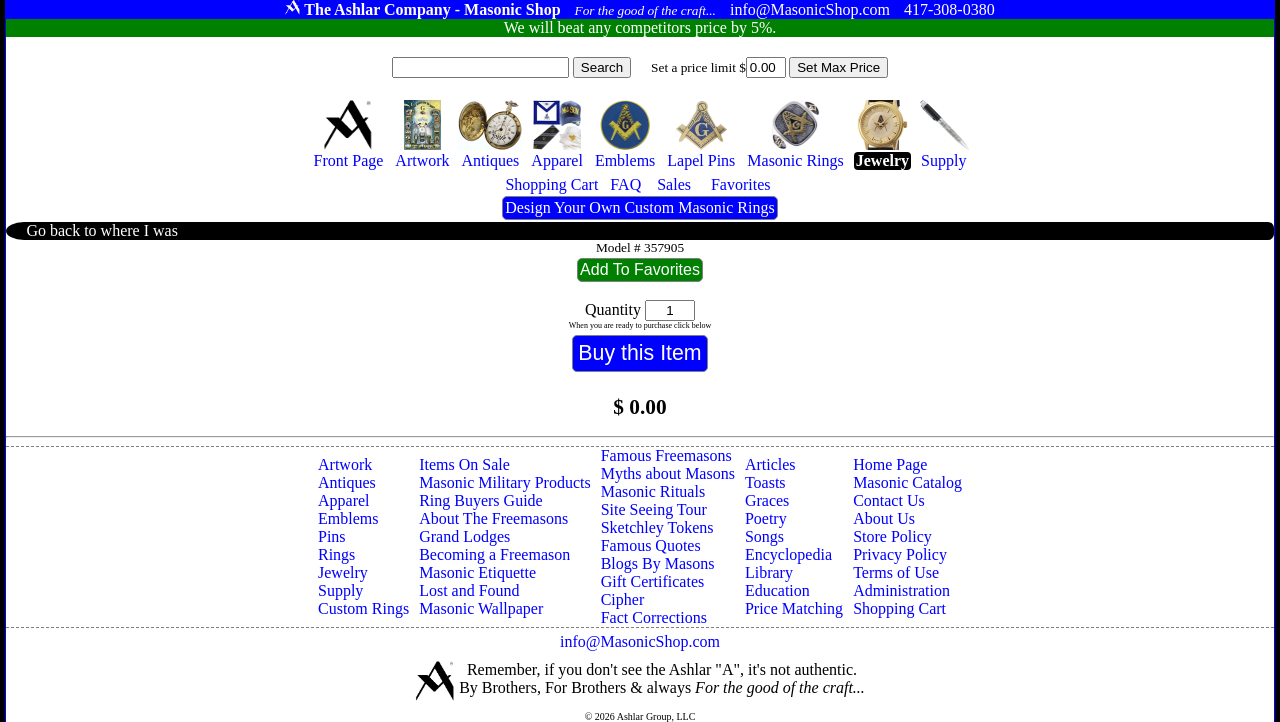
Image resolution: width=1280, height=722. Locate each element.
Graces (767, 500)
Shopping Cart (899, 608)
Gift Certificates (653, 581)
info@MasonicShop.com (640, 641)
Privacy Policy (900, 554)
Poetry (766, 518)
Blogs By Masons (658, 563)
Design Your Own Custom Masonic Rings (639, 207)
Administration (901, 590)
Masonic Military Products (505, 482)
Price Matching (794, 608)
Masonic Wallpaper (481, 608)
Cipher (623, 599)
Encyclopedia (788, 554)
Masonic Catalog (907, 482)
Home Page (890, 464)
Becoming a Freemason (494, 554)
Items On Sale (464, 464)
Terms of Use (896, 572)
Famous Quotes (651, 545)
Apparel (344, 500)
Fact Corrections (654, 617)
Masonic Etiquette (477, 572)
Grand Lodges (464, 536)
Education (777, 590)
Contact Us (889, 500)
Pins (332, 536)
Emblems (348, 518)
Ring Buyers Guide (481, 500)
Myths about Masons (668, 473)
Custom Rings (363, 608)
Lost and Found (469, 590)
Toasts (765, 482)
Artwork (345, 464)
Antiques (347, 482)
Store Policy (892, 536)
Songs (764, 536)
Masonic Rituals (653, 491)
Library (769, 572)
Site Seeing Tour (654, 509)
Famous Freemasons (666, 455)
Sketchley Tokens (657, 527)
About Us (884, 518)
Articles (770, 464)
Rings (336, 554)
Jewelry (343, 572)
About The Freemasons (493, 518)
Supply (340, 590)
